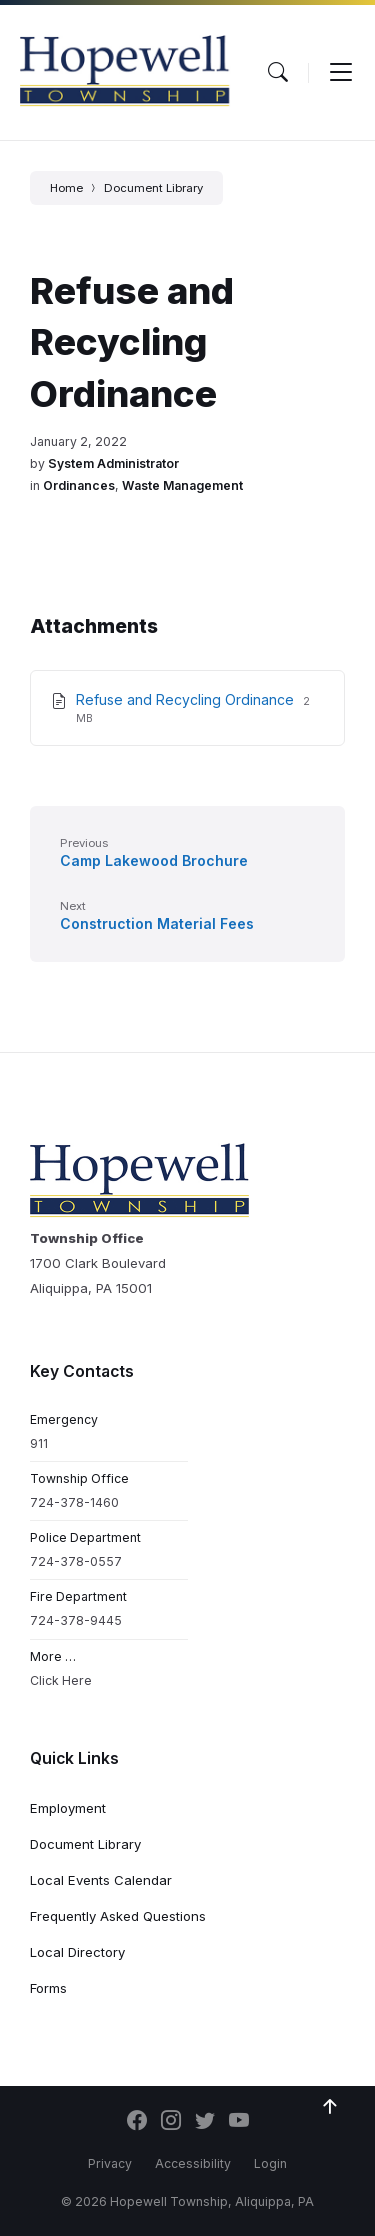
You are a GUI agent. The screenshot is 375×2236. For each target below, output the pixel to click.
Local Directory (77, 1952)
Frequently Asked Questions (118, 1916)
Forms (48, 1988)
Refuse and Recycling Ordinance (187, 699)
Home (66, 188)
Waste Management (182, 485)
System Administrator (113, 463)
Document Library (153, 188)
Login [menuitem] (270, 2163)
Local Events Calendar (101, 1880)
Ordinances (79, 485)
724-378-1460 (74, 1502)
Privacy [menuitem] (110, 2163)
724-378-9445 (76, 1620)
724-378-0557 (76, 1561)
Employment (68, 1808)
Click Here (61, 1680)
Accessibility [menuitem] (193, 2163)
